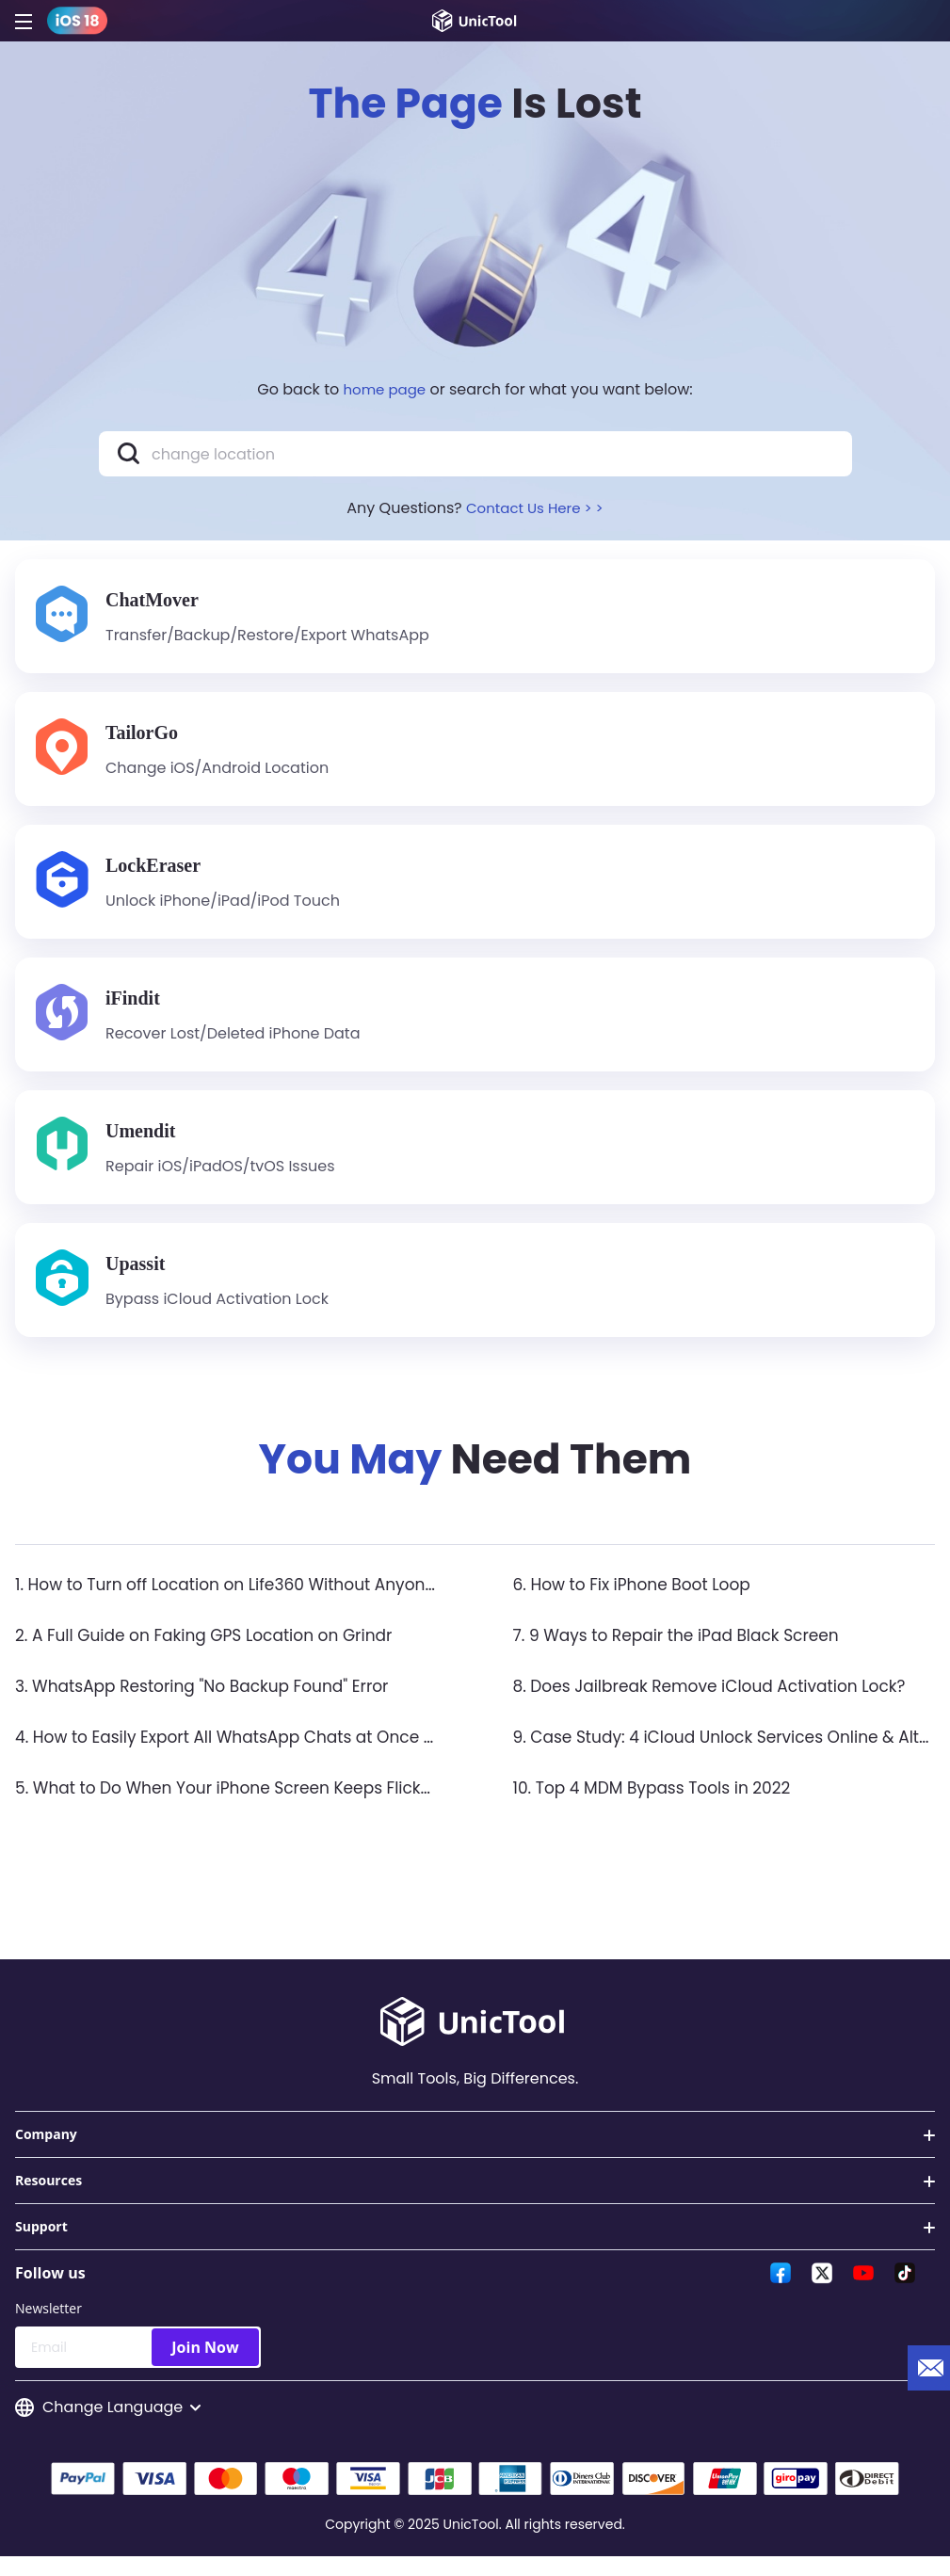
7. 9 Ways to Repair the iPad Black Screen (686, 1652)
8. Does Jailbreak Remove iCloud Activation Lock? (720, 1703)
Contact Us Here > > (534, 508)
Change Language (108, 2425)
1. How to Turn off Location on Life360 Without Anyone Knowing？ (284, 1601)
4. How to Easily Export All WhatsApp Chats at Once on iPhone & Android (317, 1753)
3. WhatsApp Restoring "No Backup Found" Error (213, 1703)
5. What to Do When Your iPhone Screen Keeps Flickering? (255, 1804)
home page (385, 389)
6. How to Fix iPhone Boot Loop (639, 1601)
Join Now (204, 2364)
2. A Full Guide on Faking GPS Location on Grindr (214, 1652)
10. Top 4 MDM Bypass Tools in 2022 (660, 1804)
